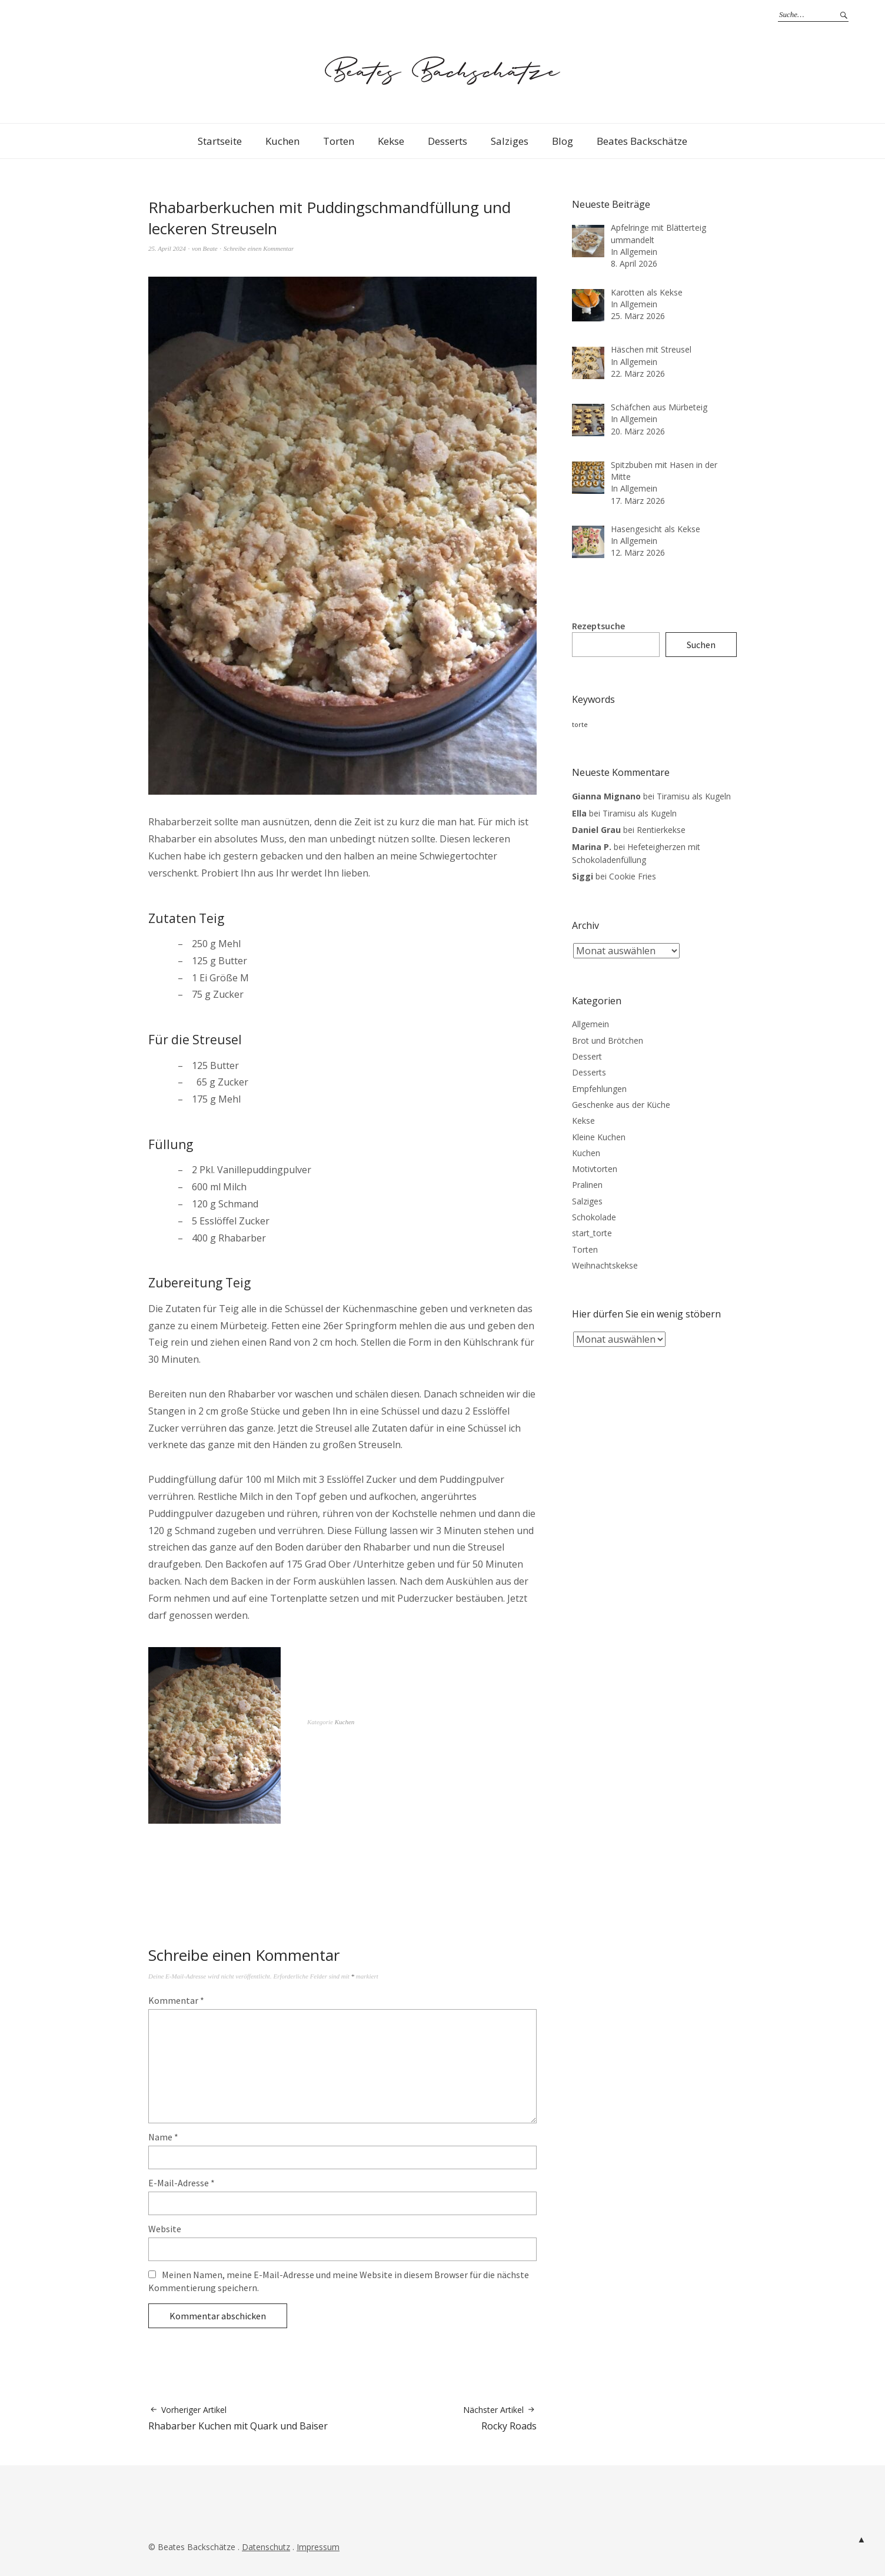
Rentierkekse (661, 829)
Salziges (509, 141)
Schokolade (594, 1217)
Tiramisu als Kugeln (694, 796)
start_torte (592, 1233)
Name (163, 2137)
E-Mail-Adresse (181, 2183)
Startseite (220, 141)
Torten (338, 141)
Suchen (701, 644)
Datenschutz (266, 2546)
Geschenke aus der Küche (621, 1104)
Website (164, 2229)
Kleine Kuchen (599, 1137)
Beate (210, 248)
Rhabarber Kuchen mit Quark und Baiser (238, 2418)
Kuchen (282, 141)
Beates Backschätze (642, 141)
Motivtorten (594, 1168)
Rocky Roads (500, 2418)
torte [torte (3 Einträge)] (580, 725)
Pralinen (587, 1184)
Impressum (318, 2546)
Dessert (587, 1056)
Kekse (391, 141)
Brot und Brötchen (607, 1040)
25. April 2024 (167, 248)
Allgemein (590, 1024)
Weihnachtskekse (605, 1265)
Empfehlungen (599, 1088)
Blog (562, 141)
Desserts (447, 141)
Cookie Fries (632, 876)
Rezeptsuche (598, 626)
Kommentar (176, 2000)
